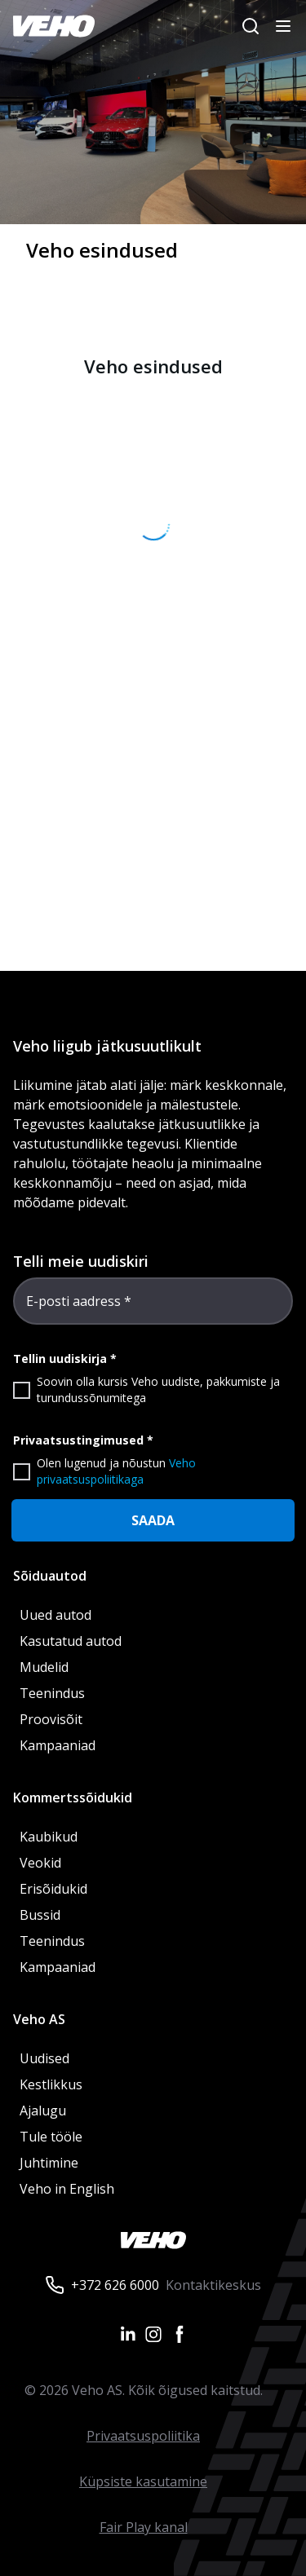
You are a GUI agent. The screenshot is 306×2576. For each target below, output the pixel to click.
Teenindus (52, 1693)
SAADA (153, 1520)
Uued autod (55, 1615)
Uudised (44, 2058)
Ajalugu (43, 2110)
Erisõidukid (53, 1889)
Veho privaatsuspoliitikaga (116, 1471)
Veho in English (67, 2189)
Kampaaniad (57, 1745)
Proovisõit (51, 1719)
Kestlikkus (51, 2084)
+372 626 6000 (115, 2285)
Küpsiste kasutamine (143, 2481)
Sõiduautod (49, 1576)
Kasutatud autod (71, 1641)
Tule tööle (51, 2137)
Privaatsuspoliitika (143, 2436)
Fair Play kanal (144, 2527)
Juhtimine (51, 2163)
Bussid (40, 1915)
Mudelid (44, 1667)
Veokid (40, 1863)
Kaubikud (49, 1837)
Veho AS (39, 2019)
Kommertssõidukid (72, 1797)
